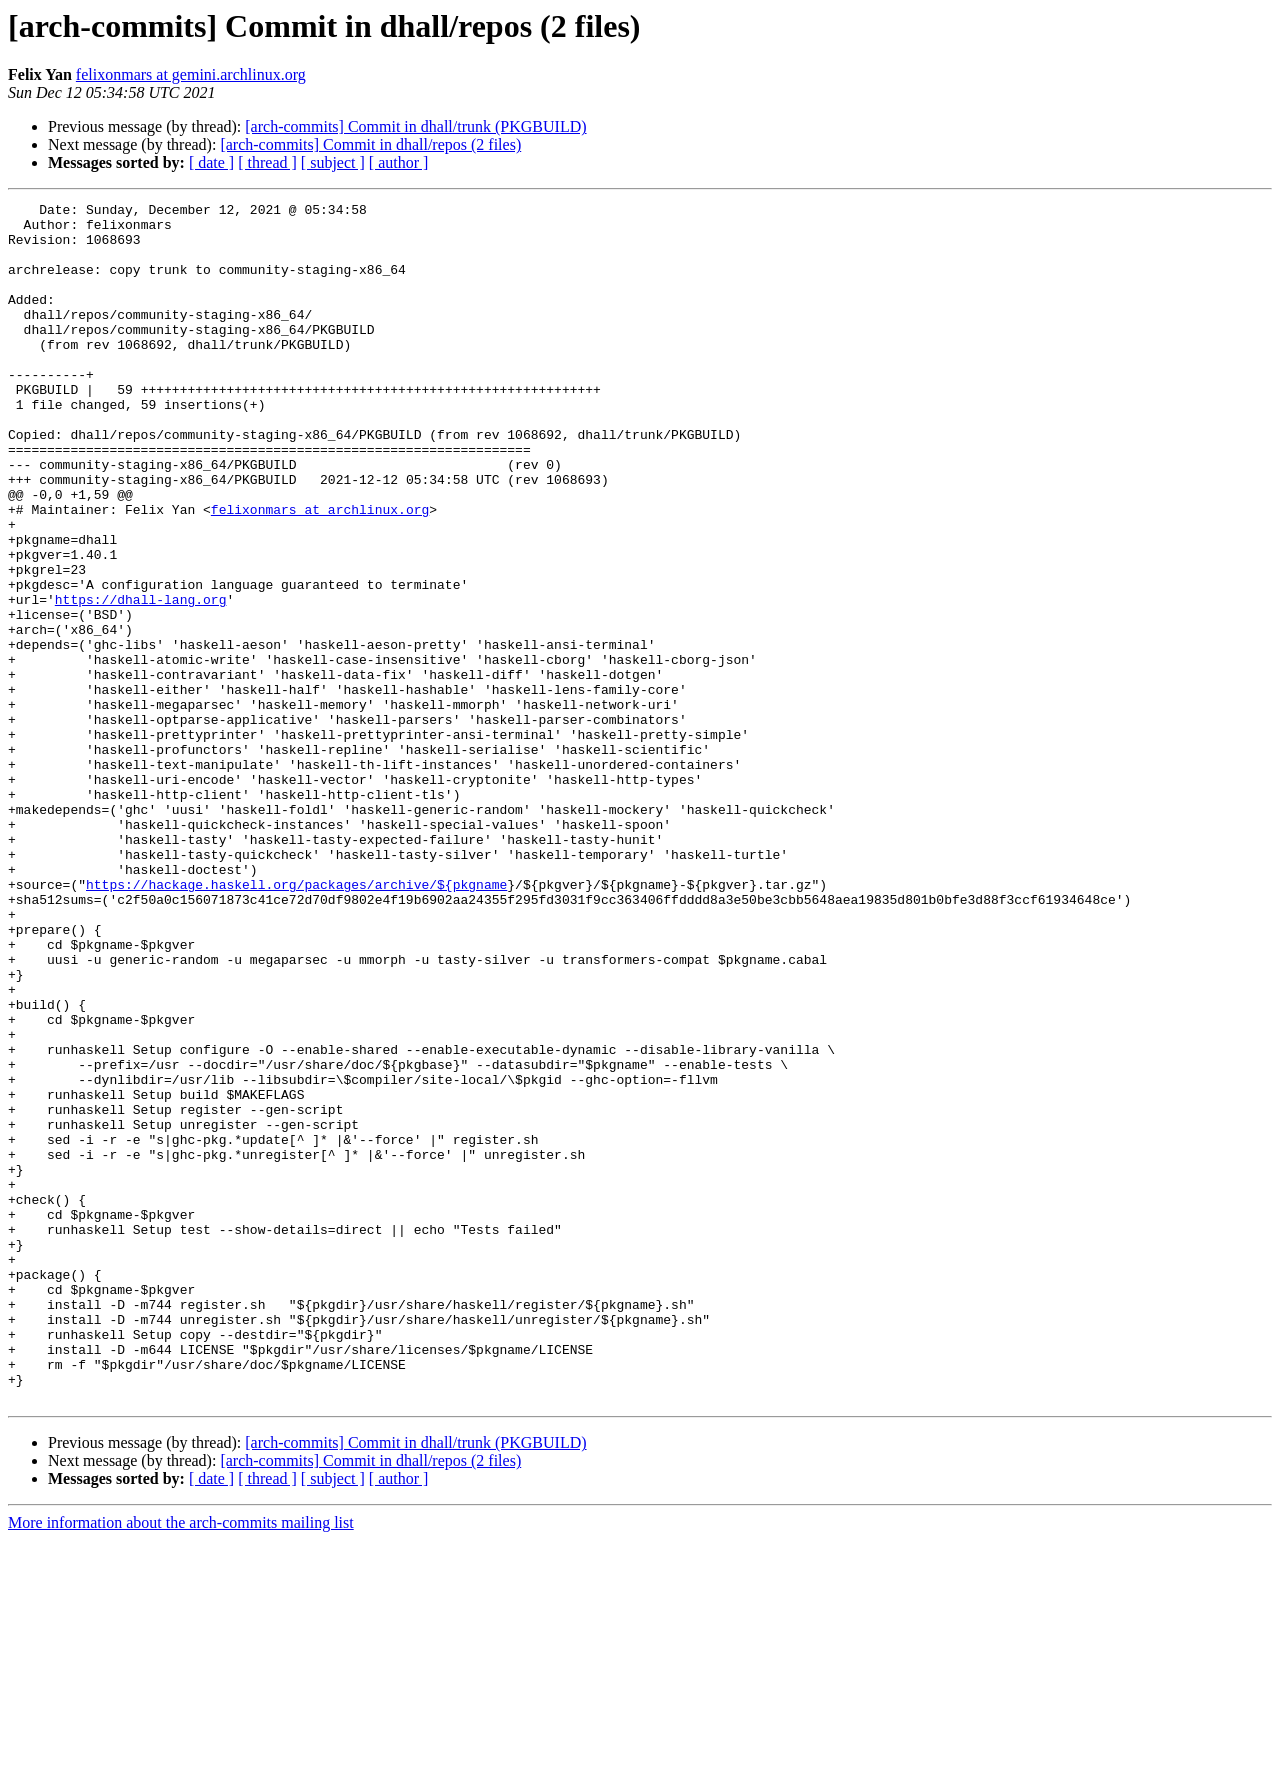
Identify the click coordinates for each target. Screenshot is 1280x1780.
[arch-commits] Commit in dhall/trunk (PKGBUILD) (415, 126)
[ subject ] (333, 162)
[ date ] (211, 162)
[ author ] (399, 162)
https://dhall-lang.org (141, 680)
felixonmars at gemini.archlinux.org (191, 74)
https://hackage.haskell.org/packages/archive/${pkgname (296, 1022)
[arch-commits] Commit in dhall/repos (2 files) (370, 144)
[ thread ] (267, 162)
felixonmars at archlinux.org (320, 572)
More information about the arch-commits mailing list (181, 1762)
